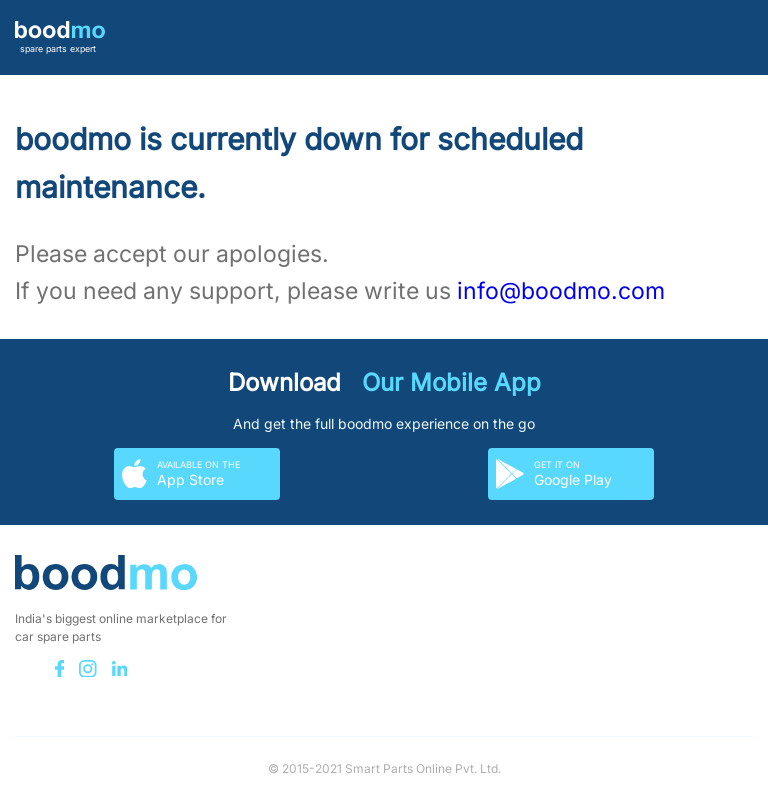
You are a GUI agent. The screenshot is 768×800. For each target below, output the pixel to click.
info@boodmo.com (561, 291)
